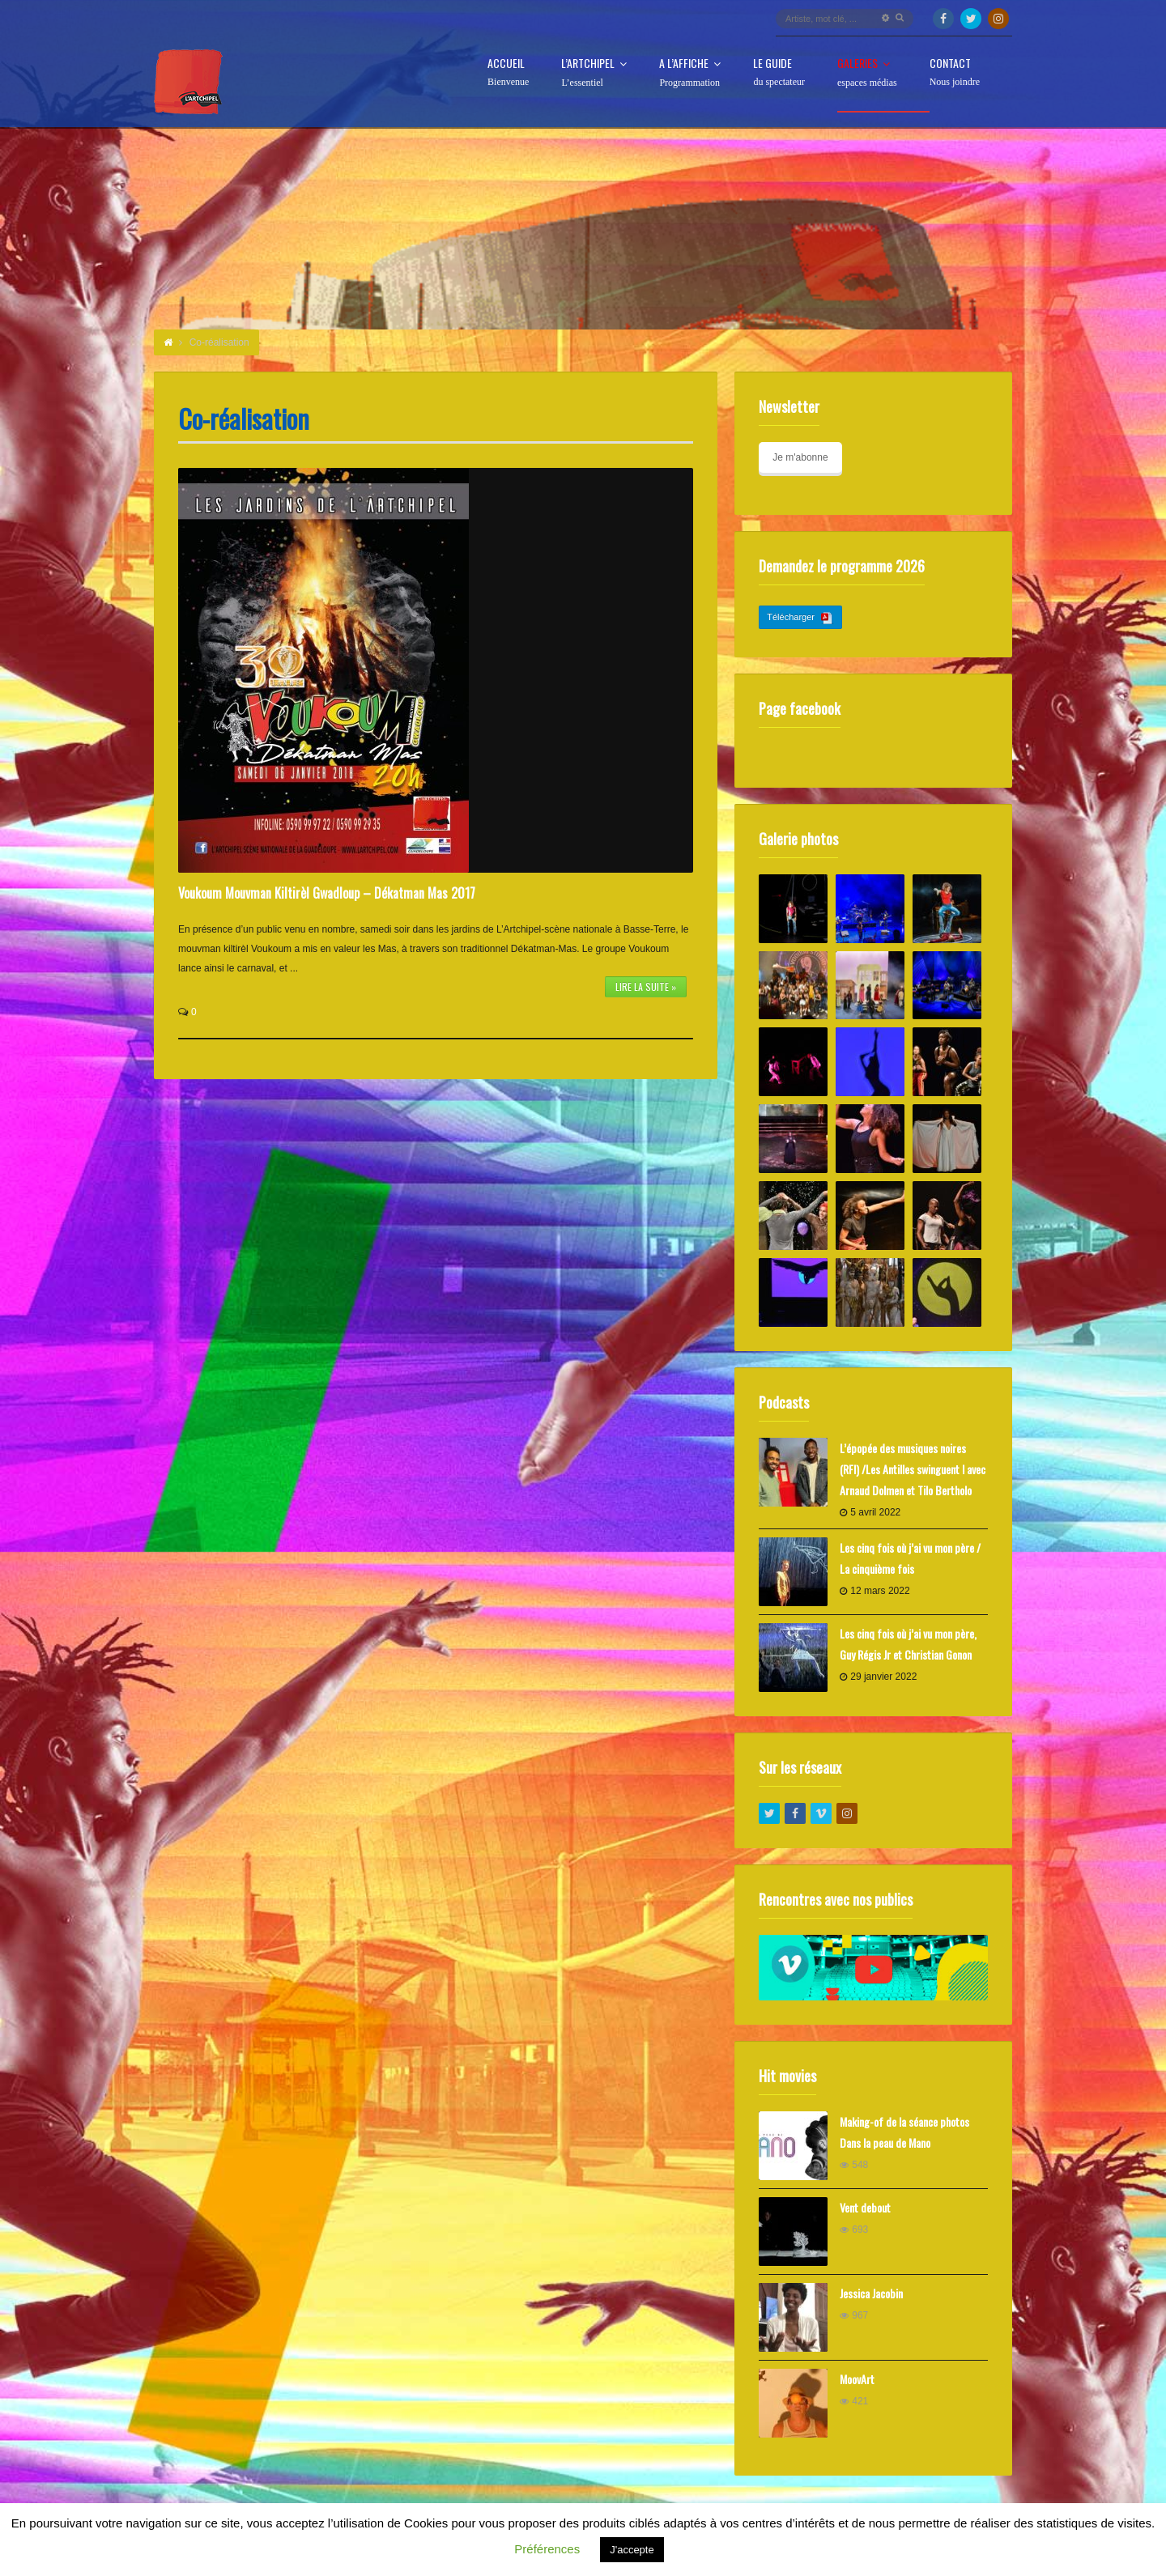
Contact (955, 72)
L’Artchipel (594, 72)
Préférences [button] (547, 2549)
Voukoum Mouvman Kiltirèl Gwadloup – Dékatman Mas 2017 (326, 893)
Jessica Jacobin (871, 2293)
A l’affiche (690, 72)
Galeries (867, 72)
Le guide (779, 72)
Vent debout (865, 2207)
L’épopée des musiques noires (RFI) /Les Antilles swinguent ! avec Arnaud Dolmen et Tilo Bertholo (912, 1468)
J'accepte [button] (632, 2550)
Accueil (508, 72)
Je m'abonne (800, 457)
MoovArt (857, 2378)
